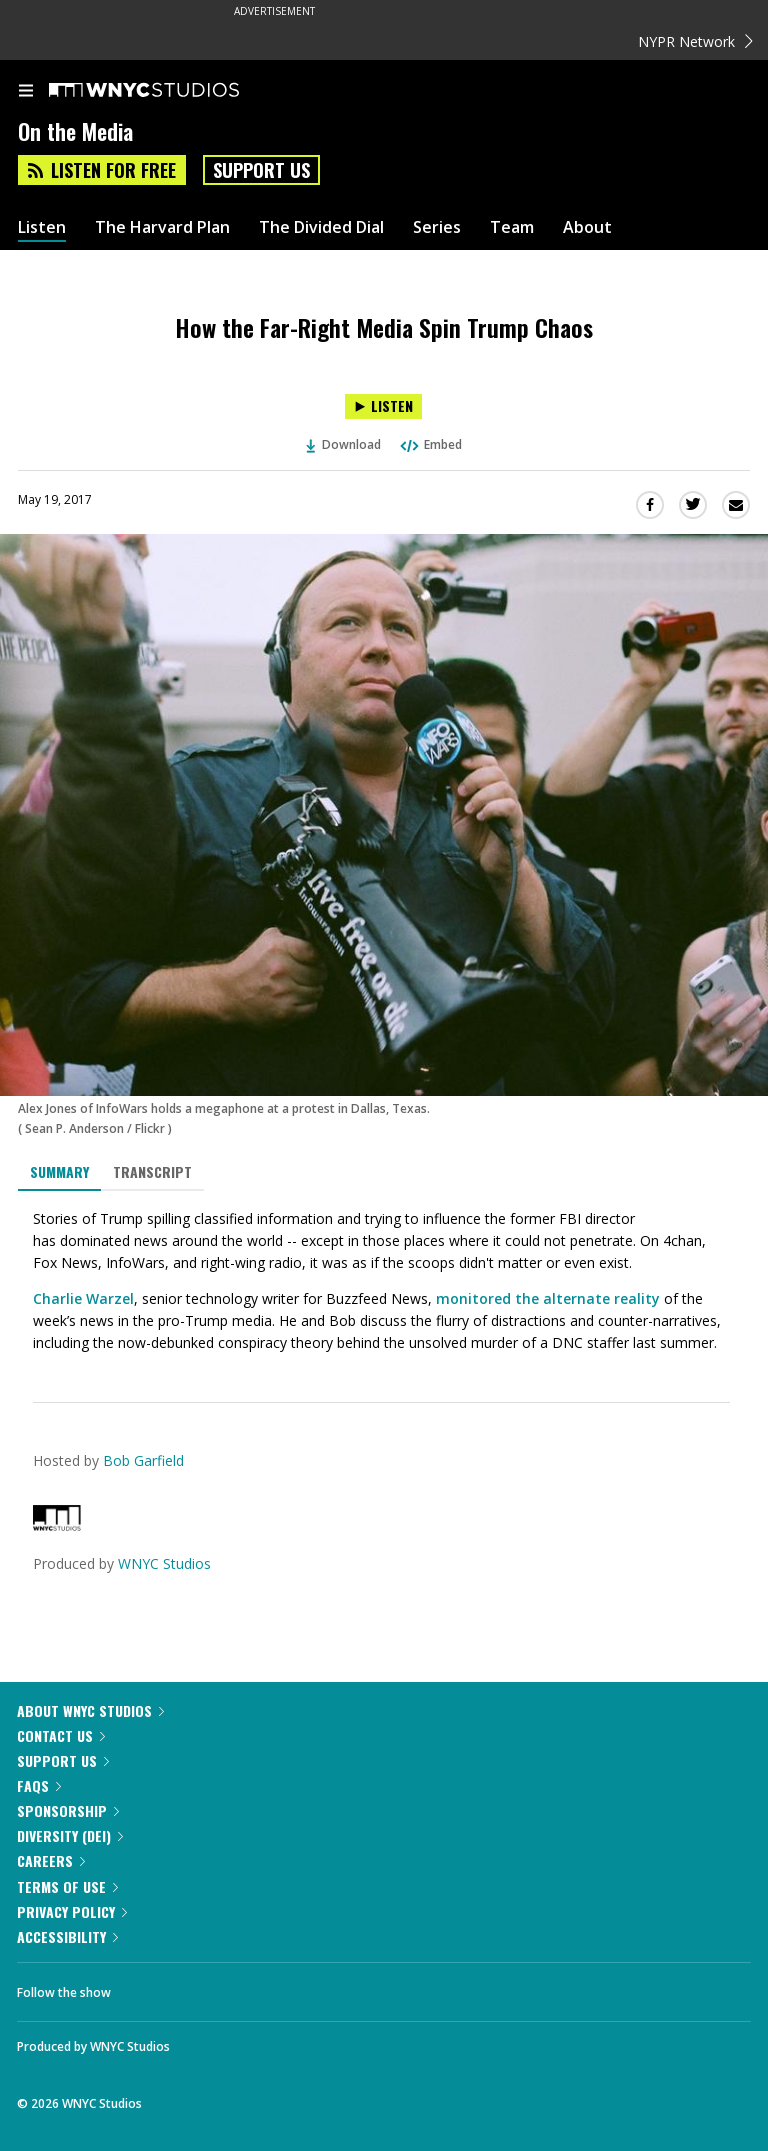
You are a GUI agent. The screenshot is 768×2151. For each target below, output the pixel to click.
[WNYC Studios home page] (169, 91)
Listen (42, 227)
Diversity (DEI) (70, 1835)
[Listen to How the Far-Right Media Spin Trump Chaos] (383, 406)
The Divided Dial (321, 227)
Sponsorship (68, 1810)
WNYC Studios (164, 1563)
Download (344, 444)
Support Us (261, 170)
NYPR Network (695, 41)
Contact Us (61, 1735)
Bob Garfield (143, 1460)
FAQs (39, 1785)
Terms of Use (67, 1886)
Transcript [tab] (152, 1171)
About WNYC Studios (90, 1710)
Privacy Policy (72, 1911)
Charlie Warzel (83, 1298)
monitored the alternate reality (548, 1298)
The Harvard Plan (162, 227)
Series (437, 227)
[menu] (26, 92)
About (587, 227)
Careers (51, 1860)
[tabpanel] (384, 1281)
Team (512, 227)
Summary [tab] (59, 1171)
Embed (430, 444)
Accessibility (67, 1936)
